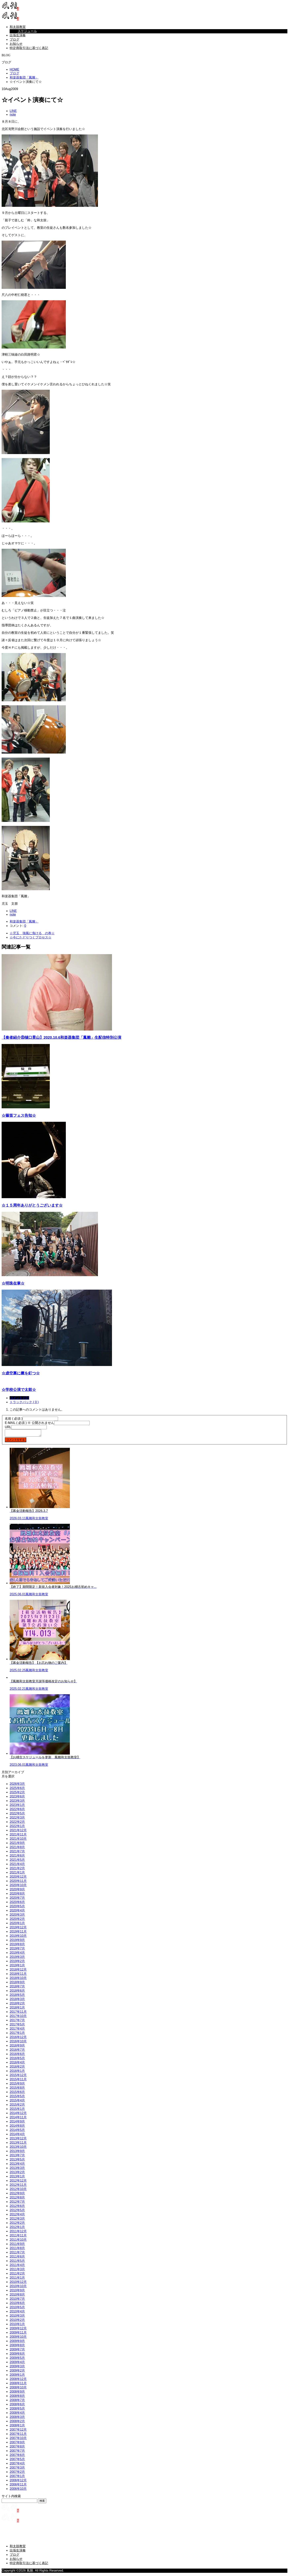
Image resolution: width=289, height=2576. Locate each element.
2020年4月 (17, 1910)
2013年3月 (17, 2168)
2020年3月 (17, 1914)
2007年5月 (17, 2459)
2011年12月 (18, 2231)
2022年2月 (17, 1821)
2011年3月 (17, 2269)
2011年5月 (17, 2260)
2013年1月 (17, 2176)
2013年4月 (17, 2163)
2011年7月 (17, 2252)
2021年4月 (17, 1864)
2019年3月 (17, 1957)
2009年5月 (17, 2358)
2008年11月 (18, 2383)
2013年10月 (18, 2146)
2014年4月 (17, 2134)
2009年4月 (17, 2362)
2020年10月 (18, 1885)
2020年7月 (17, 1897)
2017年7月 (17, 2020)
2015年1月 (17, 2108)
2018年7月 (17, 1986)
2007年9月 (17, 2442)
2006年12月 (18, 2480)
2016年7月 (17, 2049)
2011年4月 (17, 2265)
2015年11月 (18, 2079)
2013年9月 (17, 2151)
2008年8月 (17, 2396)
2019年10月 (18, 1935)
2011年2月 (17, 2273)
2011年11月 (18, 2235)
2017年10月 (18, 2016)
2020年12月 (18, 1876)
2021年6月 (17, 1855)
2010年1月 (17, 2324)
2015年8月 (17, 2087)
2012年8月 (17, 2197)
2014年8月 (17, 2125)
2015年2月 (17, 2104)
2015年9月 (17, 2083)
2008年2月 (17, 2421)
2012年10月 (18, 2189)
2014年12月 (18, 2113)
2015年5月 (17, 2096)
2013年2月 (17, 2172)
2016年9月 (17, 2045)
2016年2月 (17, 2066)
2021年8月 (17, 1847)
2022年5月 (17, 1813)
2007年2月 (17, 2471)
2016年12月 (18, 2037)
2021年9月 (17, 1843)
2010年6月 (17, 2303)
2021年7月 (17, 1851)
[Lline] (13, 111)
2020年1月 (17, 1923)
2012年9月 (17, 2193)
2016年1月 (17, 2070)
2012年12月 (18, 2180)
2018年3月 (17, 1999)
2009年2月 (17, 2370)
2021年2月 (17, 1868)
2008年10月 (18, 2387)
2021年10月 (18, 1838)
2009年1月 (17, 2374)
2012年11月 (18, 2184)
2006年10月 (18, 2488)
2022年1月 (17, 1826)
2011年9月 (17, 2244)
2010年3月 (17, 2315)
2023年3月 (17, 1800)
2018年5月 (17, 1995)
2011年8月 (17, 2248)
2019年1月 (17, 1965)
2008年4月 (17, 2412)
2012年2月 (17, 2222)
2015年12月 (18, 2075)
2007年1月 (17, 2476)
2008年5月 (17, 2408)
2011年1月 (17, 2277)
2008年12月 (18, 2379)
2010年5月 (17, 2307)
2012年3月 (17, 2218)
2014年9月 (17, 2121)
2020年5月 (17, 1906)
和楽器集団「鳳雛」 (24, 921)
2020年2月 (17, 1919)
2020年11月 (18, 1881)
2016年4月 (17, 2062)
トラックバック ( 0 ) (24, 1402)
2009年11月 (18, 2332)
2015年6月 (17, 2092)
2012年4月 (17, 2214)
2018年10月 (18, 1978)
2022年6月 (17, 1809)
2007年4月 (17, 2463)
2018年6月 (17, 1990)
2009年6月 (17, 2353)
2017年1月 (17, 2033)
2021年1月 (17, 1872)
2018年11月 (18, 1973)
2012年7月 (17, 2201)
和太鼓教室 (18, 27)
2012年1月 (17, 2227)
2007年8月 (17, 2446)
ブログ (14, 39)
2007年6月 (17, 2455)
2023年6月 (17, 1796)
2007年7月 (17, 2450)
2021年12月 (18, 1830)
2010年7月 (17, 2298)
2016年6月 (17, 2054)
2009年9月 (17, 2341)
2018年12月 (18, 1969)
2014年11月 (18, 2117)
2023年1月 (17, 1805)
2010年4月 (17, 2311)
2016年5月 (17, 2058)
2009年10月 (18, 2336)
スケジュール (27, 31)
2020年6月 (17, 1902)
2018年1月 (17, 2007)
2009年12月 (18, 2328)
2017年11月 (18, 2011)
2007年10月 (18, 2438)
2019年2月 (17, 1961)
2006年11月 (18, 2484)
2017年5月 (17, 2024)
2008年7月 (17, 2400)
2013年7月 (17, 2155)
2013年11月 (18, 2142)
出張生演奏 (18, 35)
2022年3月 (17, 1817)
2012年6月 (17, 2206)
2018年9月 (17, 1982)
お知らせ (16, 43)
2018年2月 (17, 2003)
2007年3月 (17, 2467)
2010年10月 (18, 2286)
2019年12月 (18, 1927)
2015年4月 (17, 2100)
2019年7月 (17, 1948)
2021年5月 (17, 1859)
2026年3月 (17, 1783)
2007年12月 (18, 2429)
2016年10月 (18, 2041)
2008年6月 (17, 2404)
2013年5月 (17, 2159)
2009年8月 (17, 2345)
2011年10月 (18, 2239)
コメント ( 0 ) (19, 1398)
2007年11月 (18, 2434)
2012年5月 (17, 2210)
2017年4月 (17, 2028)
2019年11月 (18, 1931)
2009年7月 (17, 2349)
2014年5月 (17, 2130)
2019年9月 (17, 1940)
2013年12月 (18, 2138)
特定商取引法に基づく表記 (29, 48)
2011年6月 (17, 2256)
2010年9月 (17, 2290)
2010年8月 (17, 2294)
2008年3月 (17, 2417)
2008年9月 (17, 2391)
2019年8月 (17, 1944)
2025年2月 (17, 1792)
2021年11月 (18, 1834)
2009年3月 (17, 2366)
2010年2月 (17, 2320)
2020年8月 (17, 1893)
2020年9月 (17, 1889)
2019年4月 (17, 1952)
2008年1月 (17, 2425)
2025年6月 (17, 1788)
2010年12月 (18, 2282)
